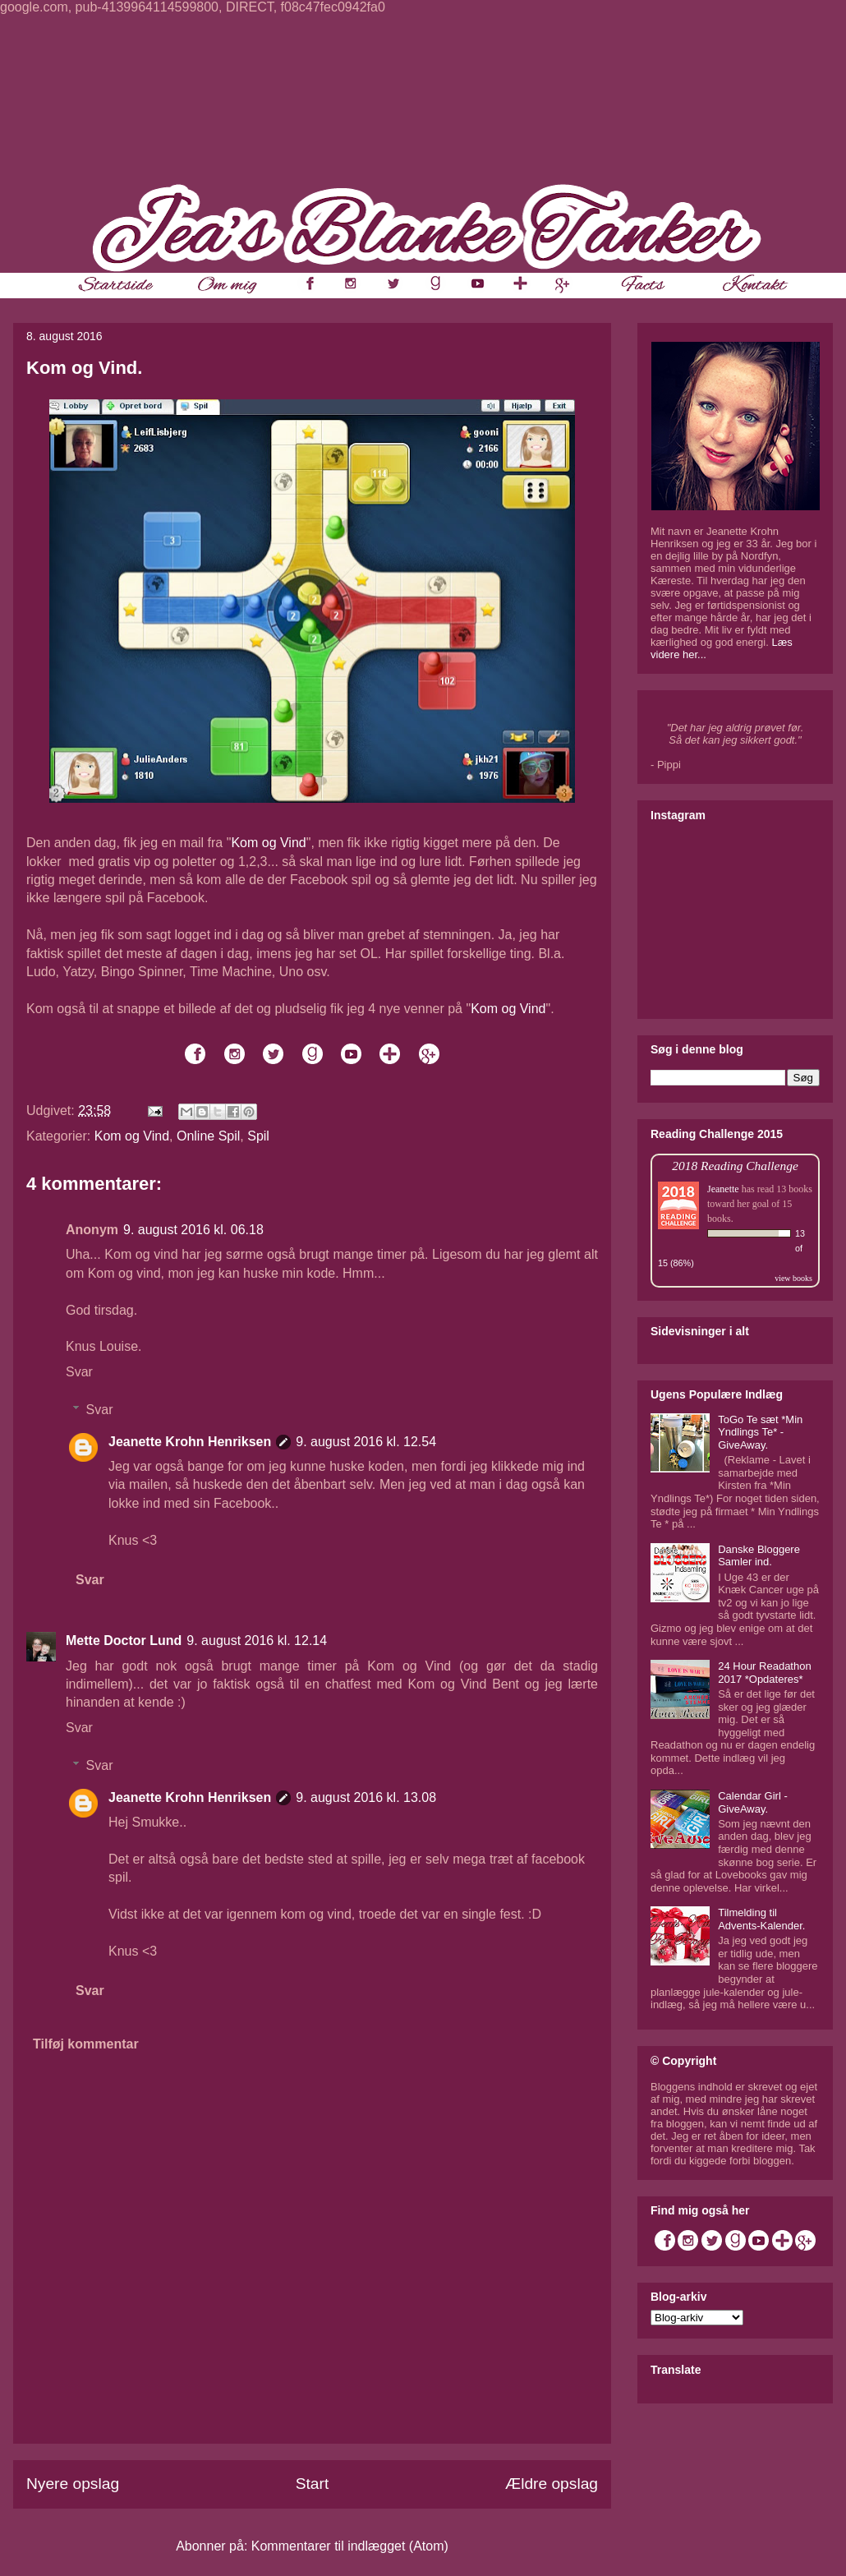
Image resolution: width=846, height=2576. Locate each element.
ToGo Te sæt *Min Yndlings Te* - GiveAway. (760, 1432)
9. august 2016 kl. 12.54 (366, 1442)
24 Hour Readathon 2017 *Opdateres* (764, 1672)
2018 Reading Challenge (735, 1166)
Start (312, 2483)
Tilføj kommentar (86, 2044)
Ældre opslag (551, 2483)
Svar (79, 1372)
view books (793, 1278)
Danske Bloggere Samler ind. (759, 1556)
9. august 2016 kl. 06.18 (193, 1230)
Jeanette (723, 1189)
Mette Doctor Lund (124, 1640)
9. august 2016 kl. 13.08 (366, 1797)
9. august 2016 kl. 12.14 (256, 1640)
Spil (258, 1136)
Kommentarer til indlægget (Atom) (349, 2546)
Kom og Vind (268, 843)
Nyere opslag (72, 2483)
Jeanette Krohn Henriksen (189, 1442)
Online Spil (208, 1136)
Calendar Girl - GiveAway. (753, 1802)
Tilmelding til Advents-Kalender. (761, 1919)
